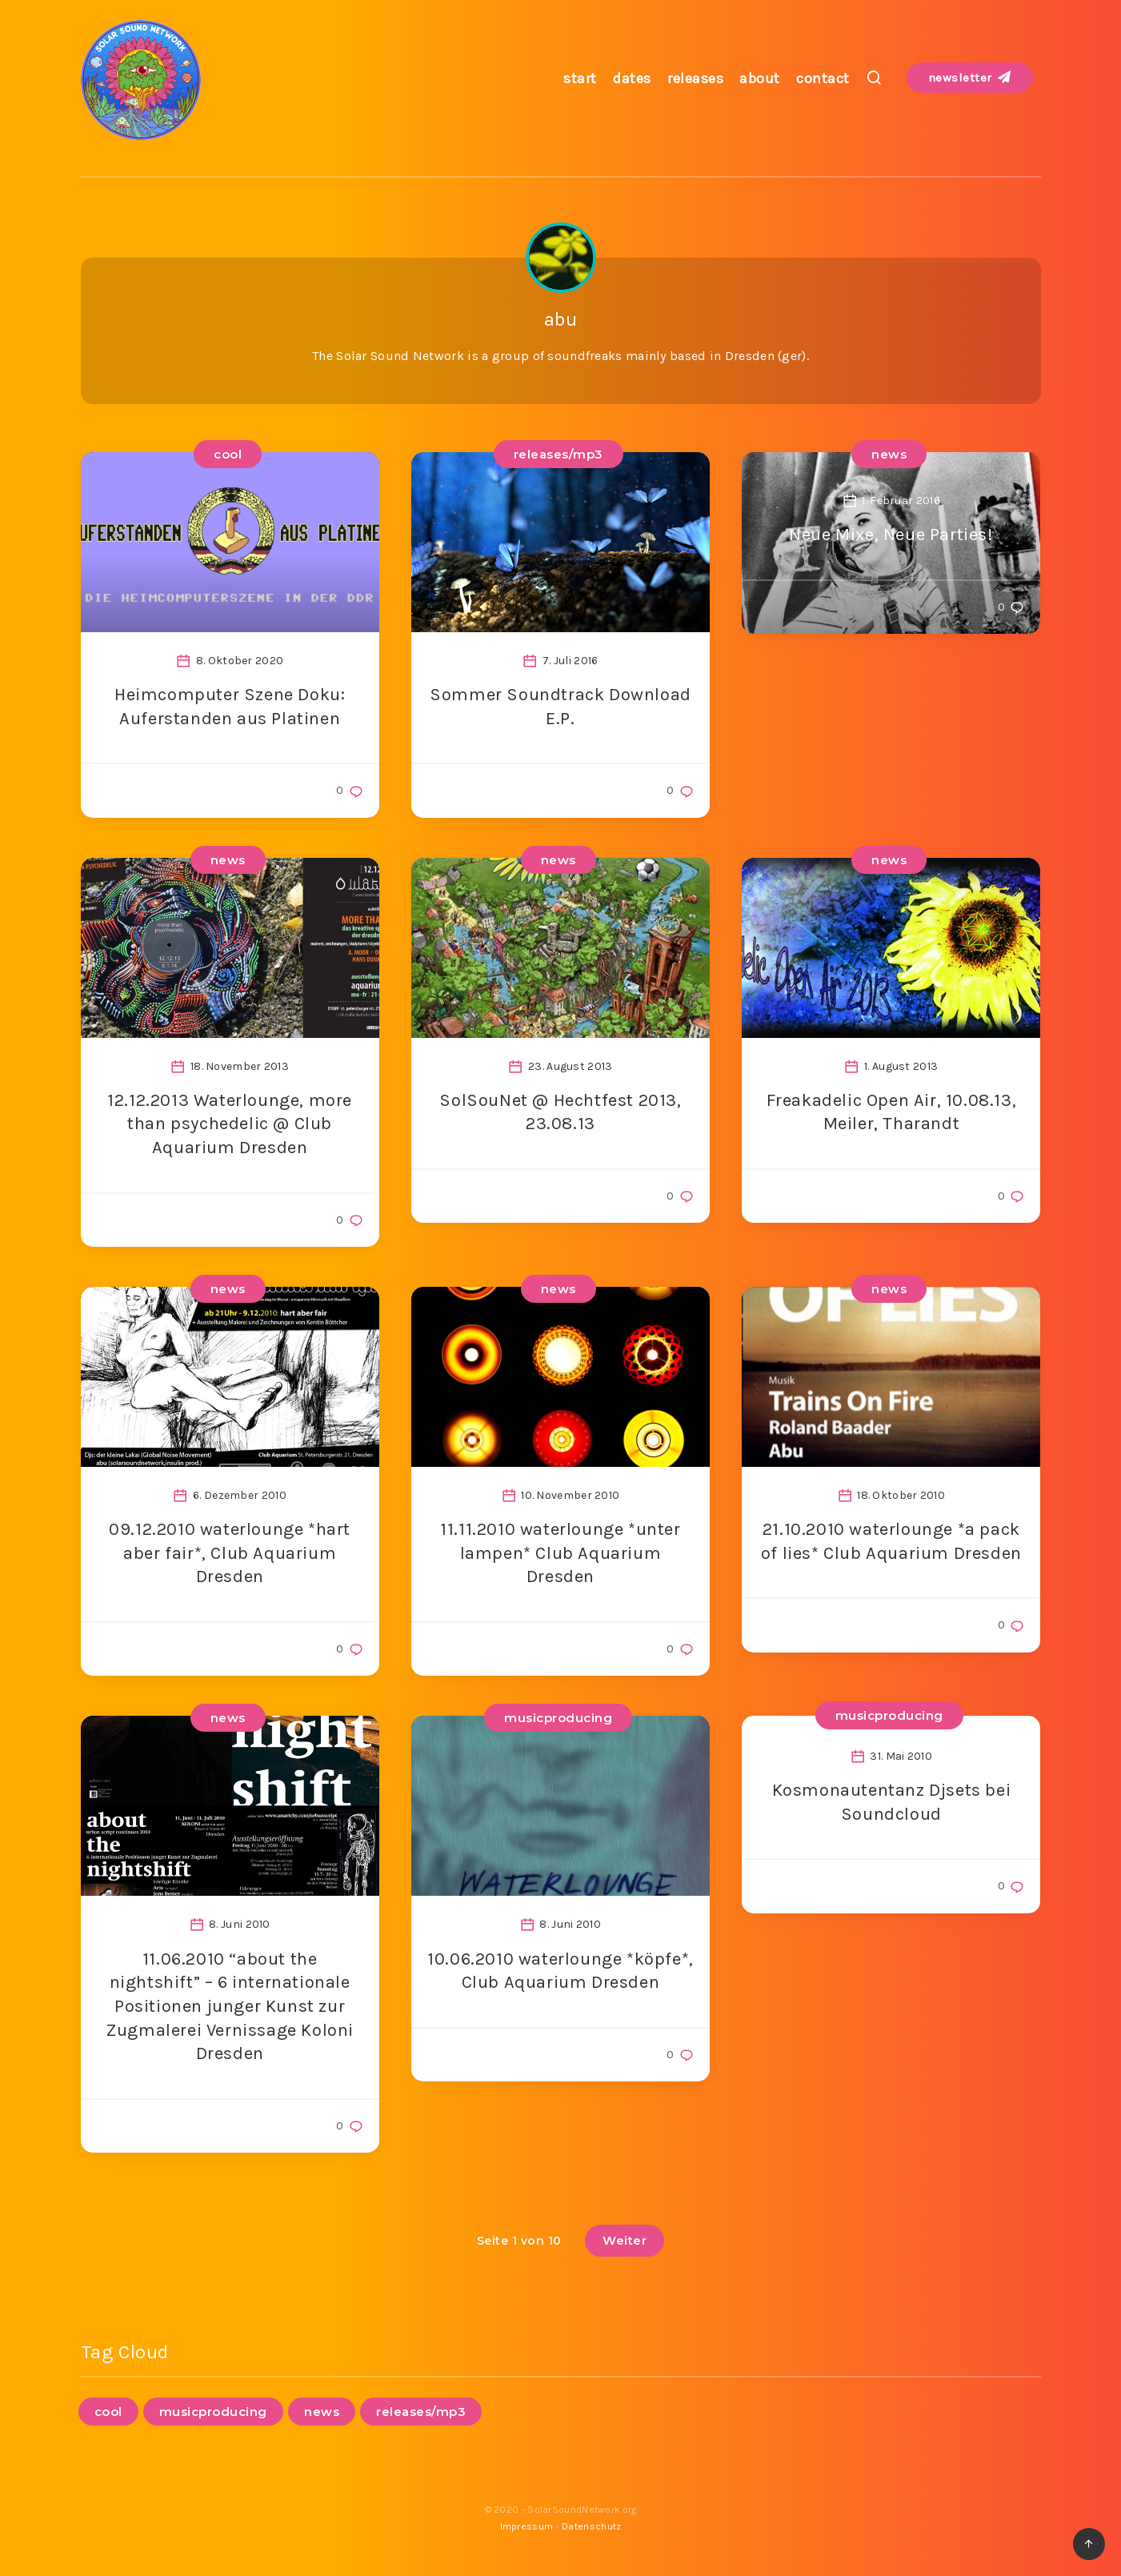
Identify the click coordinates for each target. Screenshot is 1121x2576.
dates (632, 78)
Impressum (527, 2526)
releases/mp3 (558, 454)
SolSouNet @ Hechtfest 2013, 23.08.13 (560, 1112)
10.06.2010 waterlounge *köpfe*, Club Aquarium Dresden (560, 1971)
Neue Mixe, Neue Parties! (891, 534)
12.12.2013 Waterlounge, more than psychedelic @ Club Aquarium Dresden (229, 1124)
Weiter (625, 2240)
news (889, 454)
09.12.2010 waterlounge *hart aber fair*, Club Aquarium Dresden (229, 1553)
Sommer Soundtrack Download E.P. (560, 706)
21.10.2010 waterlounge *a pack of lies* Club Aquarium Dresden (891, 1541)
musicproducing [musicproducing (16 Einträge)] (213, 2411)
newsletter (969, 77)
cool (228, 454)
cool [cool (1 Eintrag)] (108, 2411)
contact (823, 78)
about (759, 78)
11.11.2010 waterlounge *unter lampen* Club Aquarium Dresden (560, 1553)
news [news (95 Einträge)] (321, 2411)
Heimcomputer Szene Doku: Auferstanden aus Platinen (229, 706)
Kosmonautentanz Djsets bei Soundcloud (891, 1802)
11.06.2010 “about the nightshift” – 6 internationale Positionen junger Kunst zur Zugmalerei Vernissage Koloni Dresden (230, 2007)
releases (695, 78)
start (580, 78)
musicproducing (558, 1717)
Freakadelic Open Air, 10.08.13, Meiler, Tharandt (892, 1112)
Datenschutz (591, 2526)
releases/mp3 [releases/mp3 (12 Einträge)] (421, 2411)
